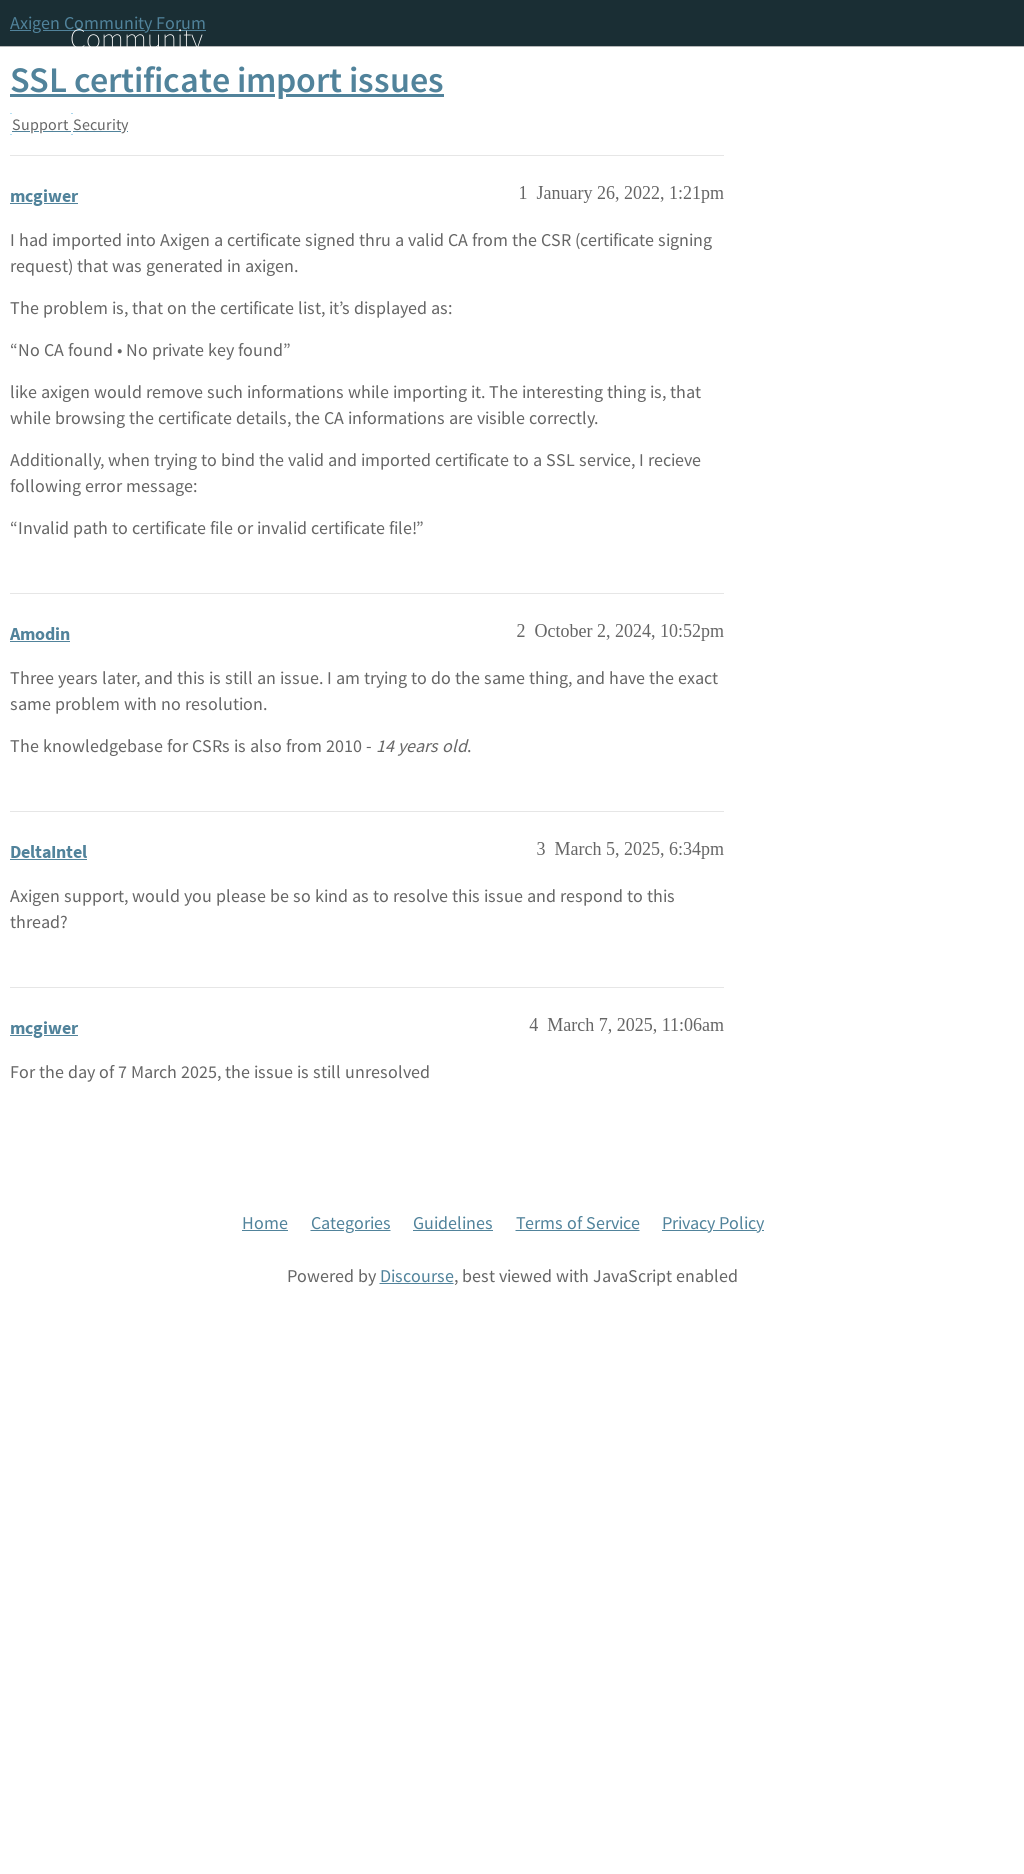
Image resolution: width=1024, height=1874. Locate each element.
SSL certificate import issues (227, 79)
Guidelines (453, 1222)
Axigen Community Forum (108, 22)
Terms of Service (578, 1222)
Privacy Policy (713, 1222)
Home (265, 1222)
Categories (351, 1222)
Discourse (417, 1275)
